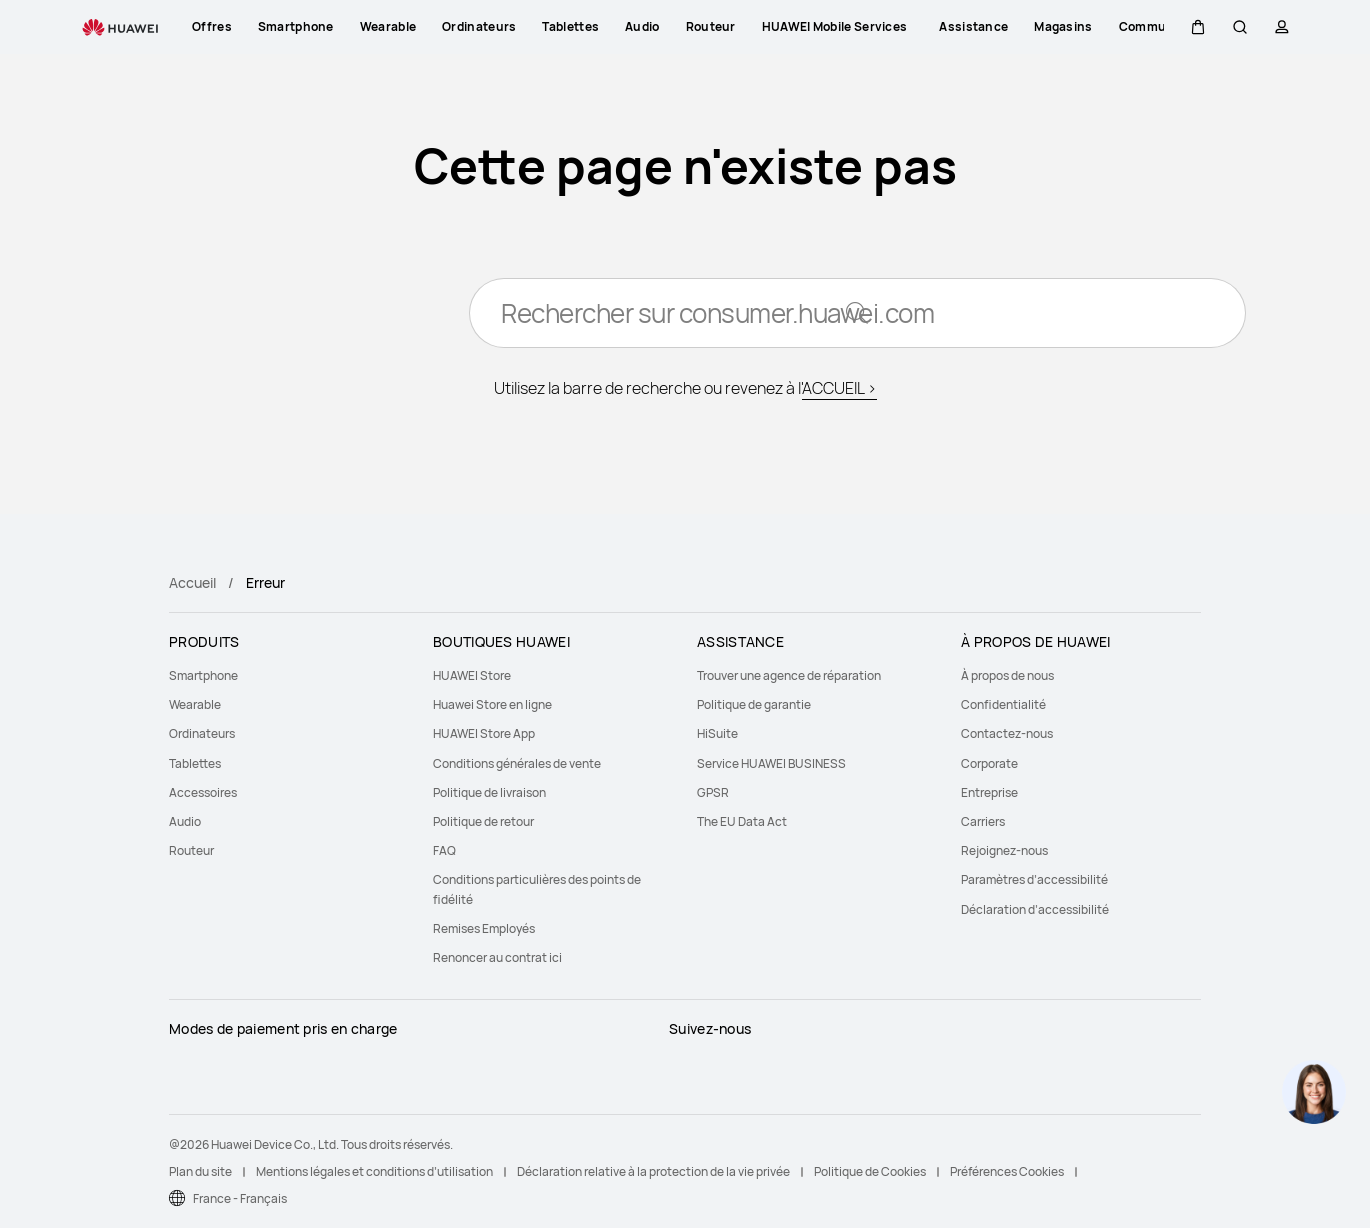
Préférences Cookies (1007, 1171)
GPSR (713, 792)
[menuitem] (289, 675)
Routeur (191, 850)
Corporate (989, 763)
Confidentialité (1003, 704)
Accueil (192, 582)
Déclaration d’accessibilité (1035, 909)
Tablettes (195, 763)
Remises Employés (484, 928)
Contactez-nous (1007, 733)
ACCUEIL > (839, 390)
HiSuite (717, 733)
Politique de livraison (489, 792)
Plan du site (200, 1171)
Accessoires (203, 792)
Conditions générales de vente (517, 763)
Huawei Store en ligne (492, 704)
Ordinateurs (202, 733)
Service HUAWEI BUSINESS (771, 763)
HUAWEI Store (472, 675)
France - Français (240, 1198)
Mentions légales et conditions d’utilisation (374, 1171)
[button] (1198, 27)
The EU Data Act (742, 821)
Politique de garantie (754, 704)
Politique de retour (483, 821)
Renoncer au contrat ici (497, 957)
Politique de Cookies (870, 1171)
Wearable (195, 704)
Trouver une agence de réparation (789, 675)
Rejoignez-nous (1004, 850)
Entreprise (989, 792)
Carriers (983, 821)
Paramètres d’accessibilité (1034, 879)
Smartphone (203, 675)
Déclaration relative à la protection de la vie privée (653, 1171)
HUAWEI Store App (484, 733)
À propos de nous (1007, 675)
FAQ (444, 850)
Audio (185, 821)
